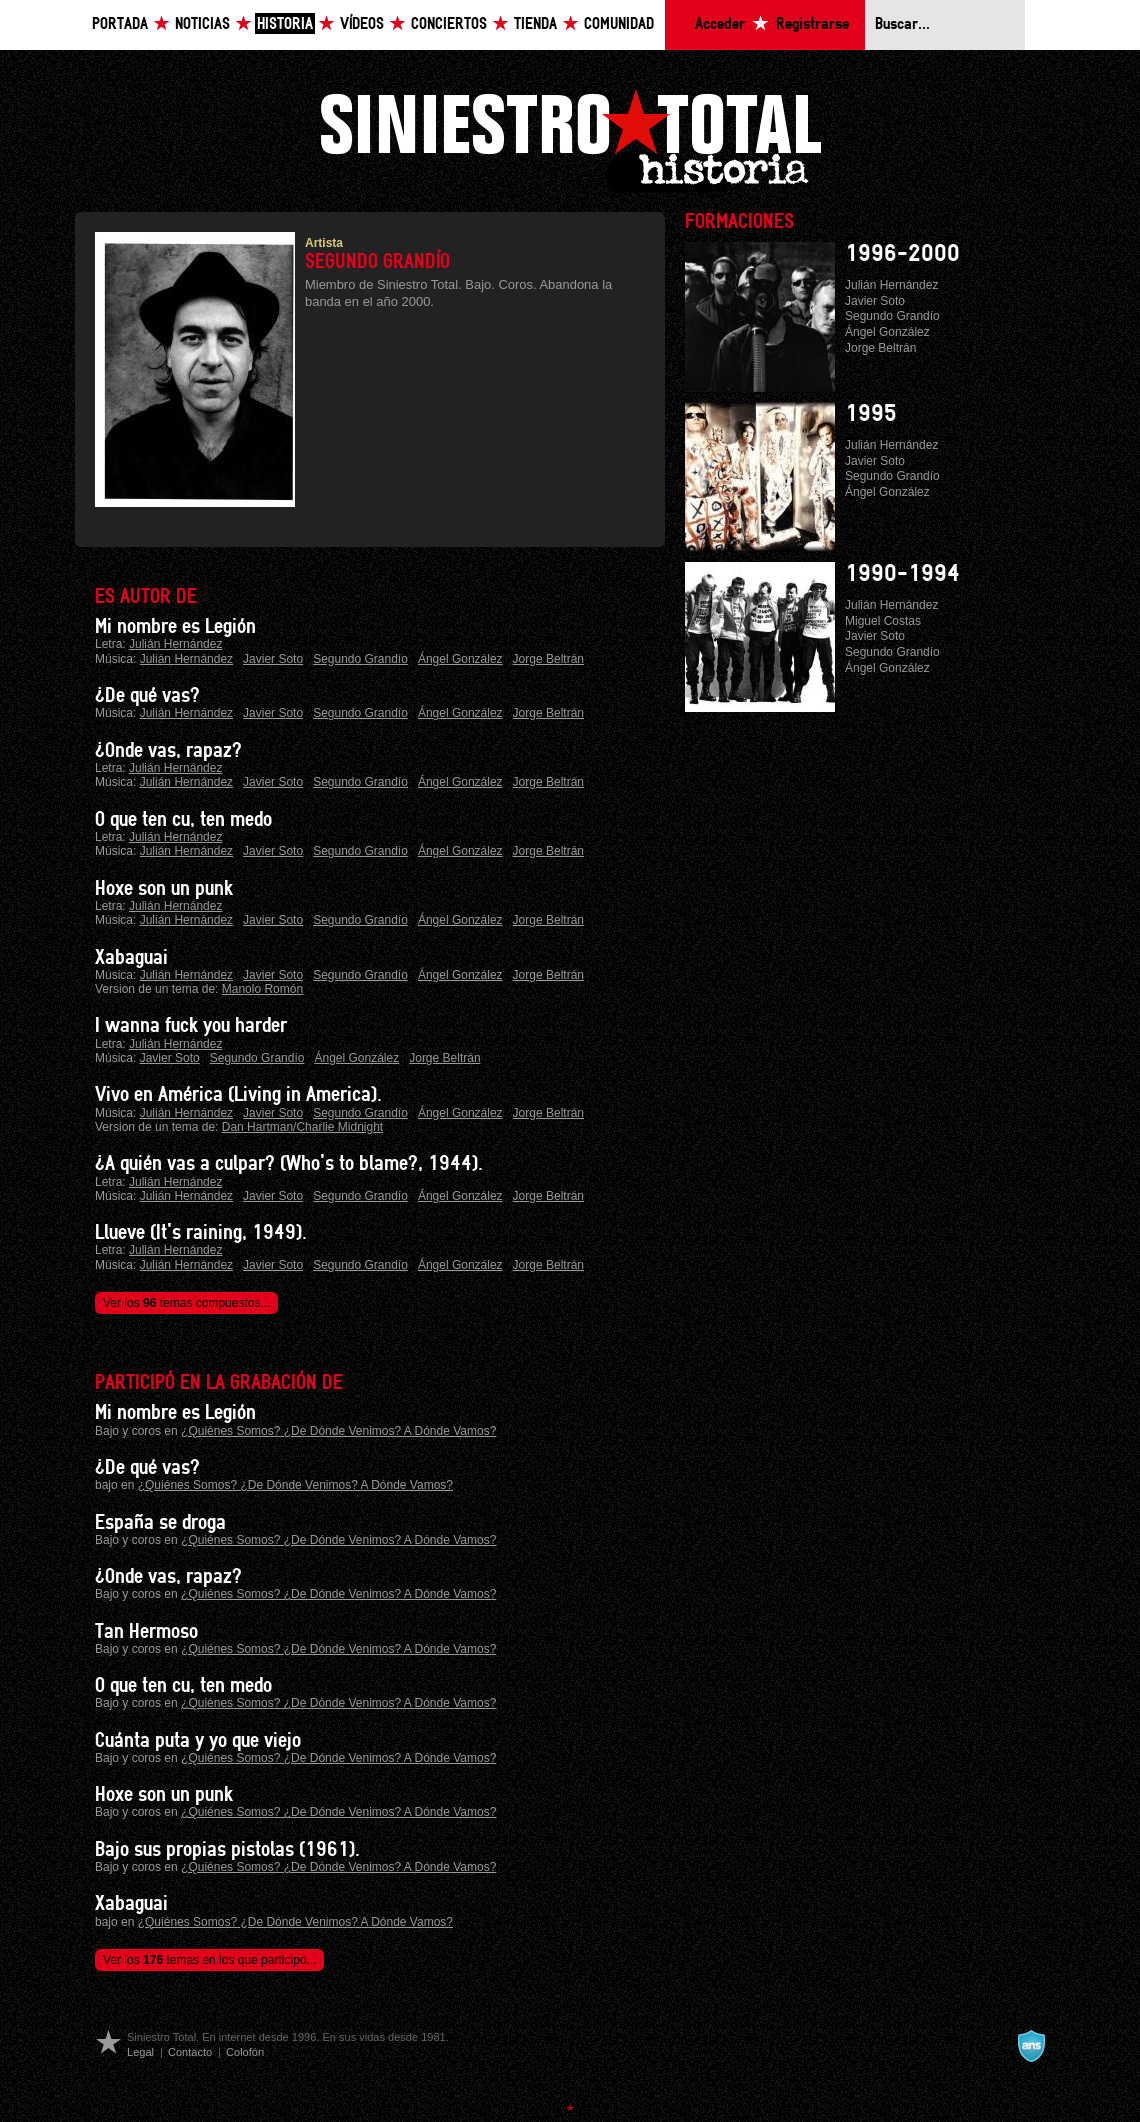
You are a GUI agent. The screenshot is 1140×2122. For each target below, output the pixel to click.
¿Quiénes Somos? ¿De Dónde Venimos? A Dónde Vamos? (338, 1431)
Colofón (245, 2052)
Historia (285, 24)
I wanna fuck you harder (191, 1026)
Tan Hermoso (146, 1632)
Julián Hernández (175, 644)
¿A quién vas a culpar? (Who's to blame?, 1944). (289, 1164)
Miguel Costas (883, 621)
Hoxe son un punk (164, 889)
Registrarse (812, 24)
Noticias (202, 24)
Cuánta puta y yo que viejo (198, 1741)
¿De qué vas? (147, 696)
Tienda (535, 24)
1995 (871, 414)
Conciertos (449, 24)
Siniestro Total (570, 138)
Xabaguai (131, 958)
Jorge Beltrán (548, 659)
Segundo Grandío (360, 659)
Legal (140, 2052)
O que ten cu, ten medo (183, 820)
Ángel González (460, 659)
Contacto (190, 2052)
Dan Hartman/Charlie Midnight (302, 1127)
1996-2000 (902, 254)
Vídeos (362, 24)
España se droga (160, 1523)
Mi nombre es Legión (175, 627)
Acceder (720, 24)
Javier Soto (273, 659)
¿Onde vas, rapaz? (168, 751)
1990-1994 (902, 574)
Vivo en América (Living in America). (238, 1095)
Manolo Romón (262, 989)
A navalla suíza (1031, 2046)
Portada (120, 24)
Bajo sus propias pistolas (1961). (227, 1850)
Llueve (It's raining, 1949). (201, 1233)
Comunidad (619, 24)
